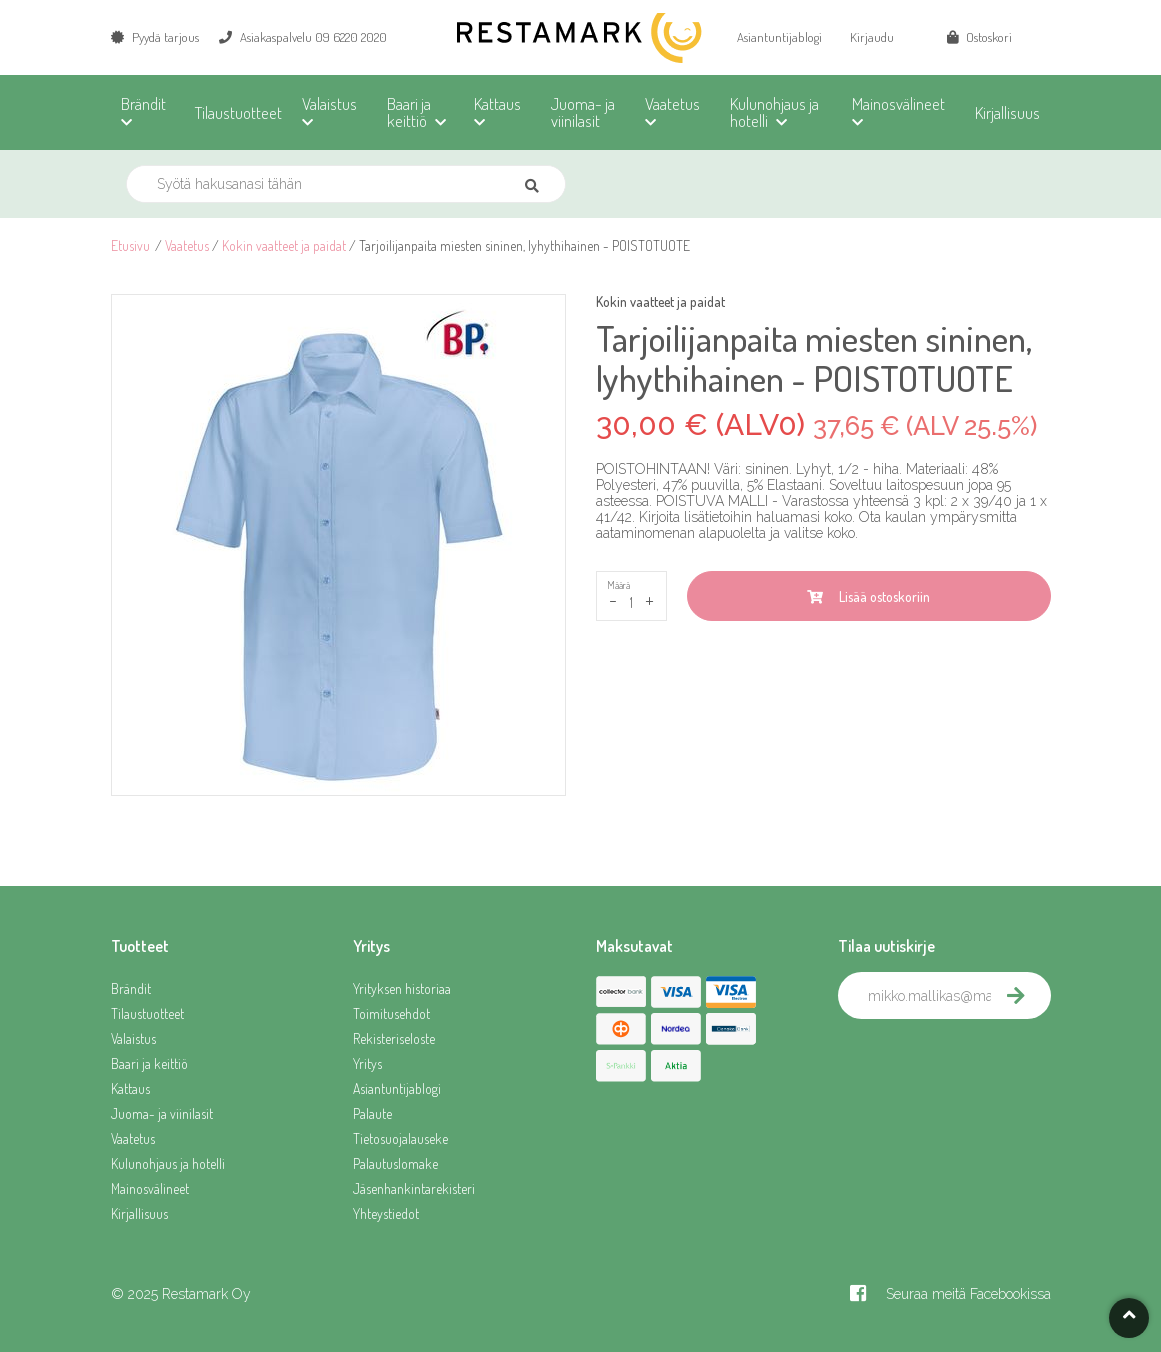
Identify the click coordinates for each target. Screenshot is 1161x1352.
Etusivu (130, 245)
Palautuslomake (395, 1163)
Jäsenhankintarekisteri (414, 1188)
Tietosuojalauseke (400, 1138)
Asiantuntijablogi (779, 37)
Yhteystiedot (386, 1213)
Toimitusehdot (391, 1013)
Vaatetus (187, 245)
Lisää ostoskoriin (868, 596)
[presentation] (990, 1063)
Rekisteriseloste (394, 1038)
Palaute (372, 1113)
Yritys (367, 1063)
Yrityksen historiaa (402, 988)
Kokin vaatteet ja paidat (284, 245)
